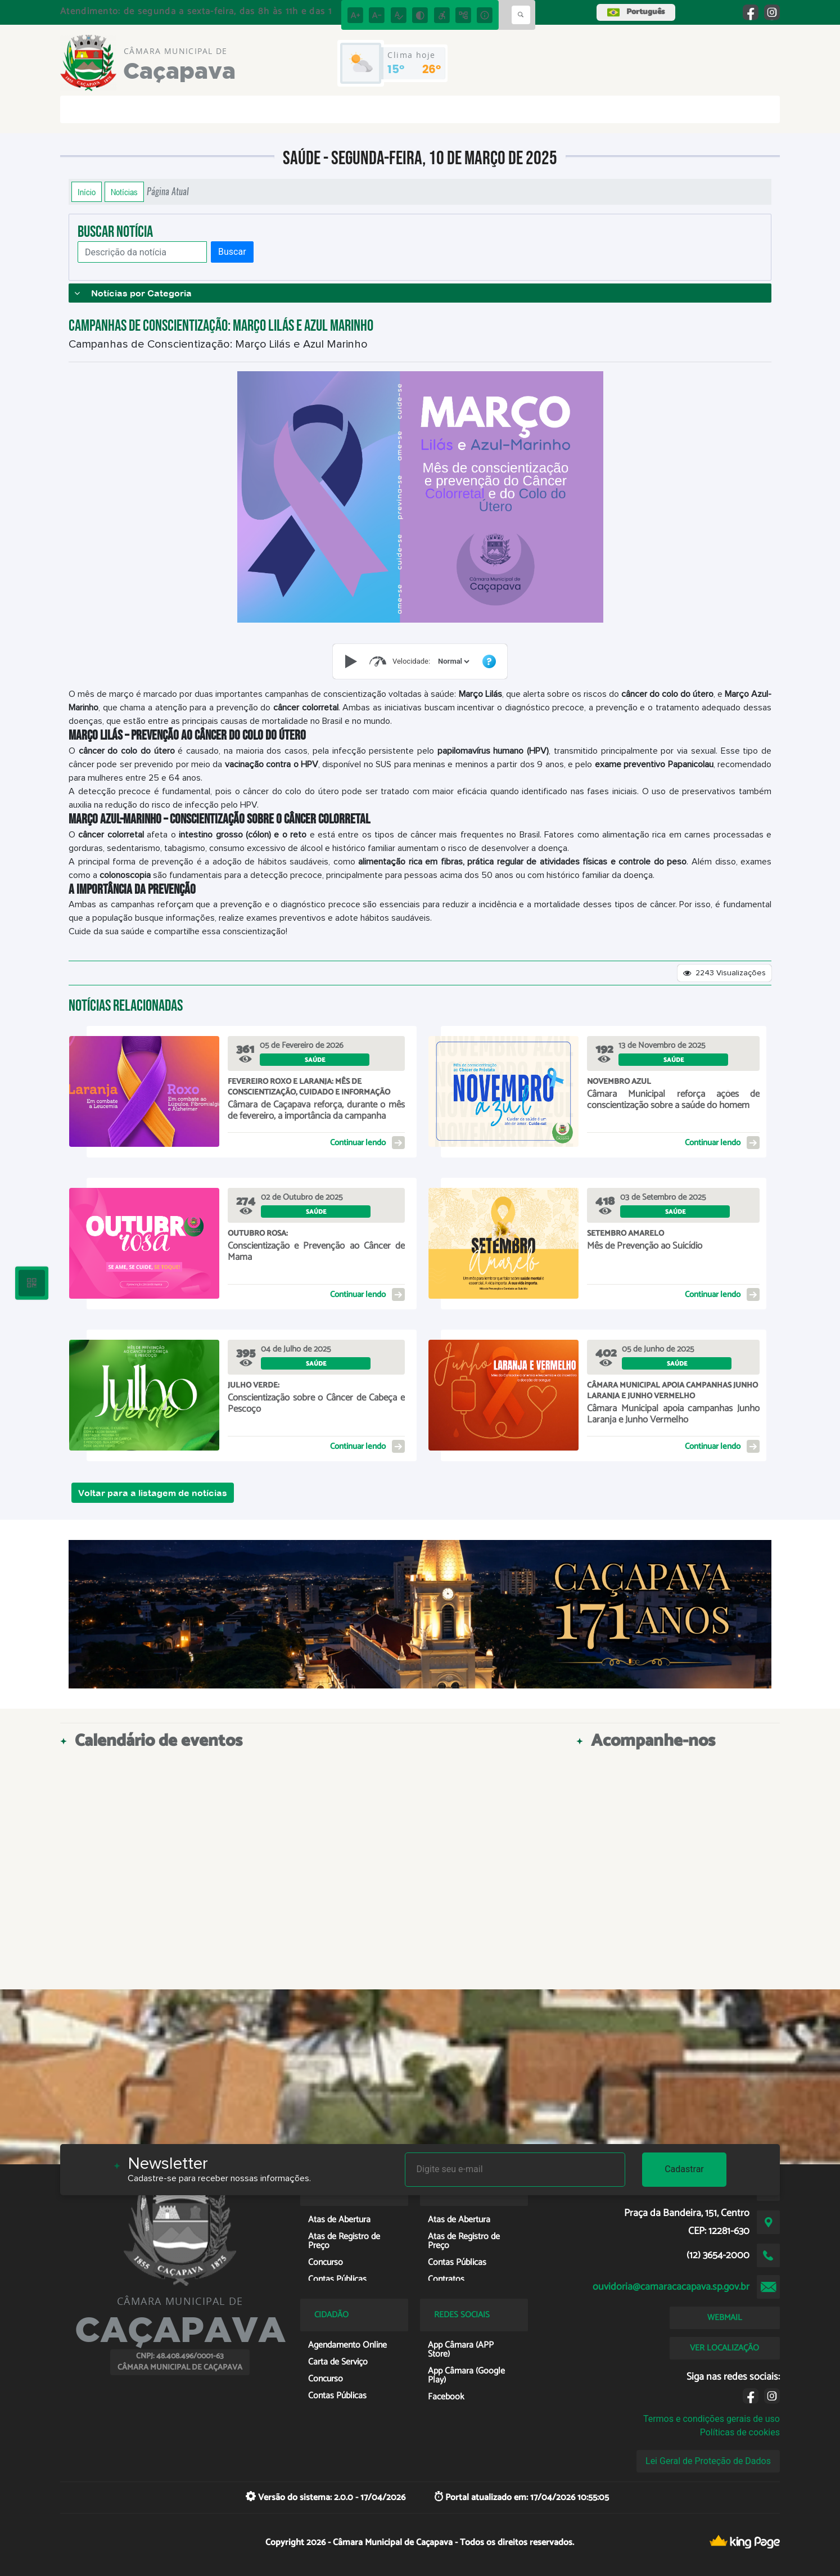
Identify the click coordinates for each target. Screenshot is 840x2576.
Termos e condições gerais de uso (711, 2418)
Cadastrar (684, 2169)
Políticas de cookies (740, 2432)
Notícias (124, 191)
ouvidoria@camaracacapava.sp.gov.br (671, 2286)
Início (87, 191)
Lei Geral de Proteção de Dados (708, 2461)
